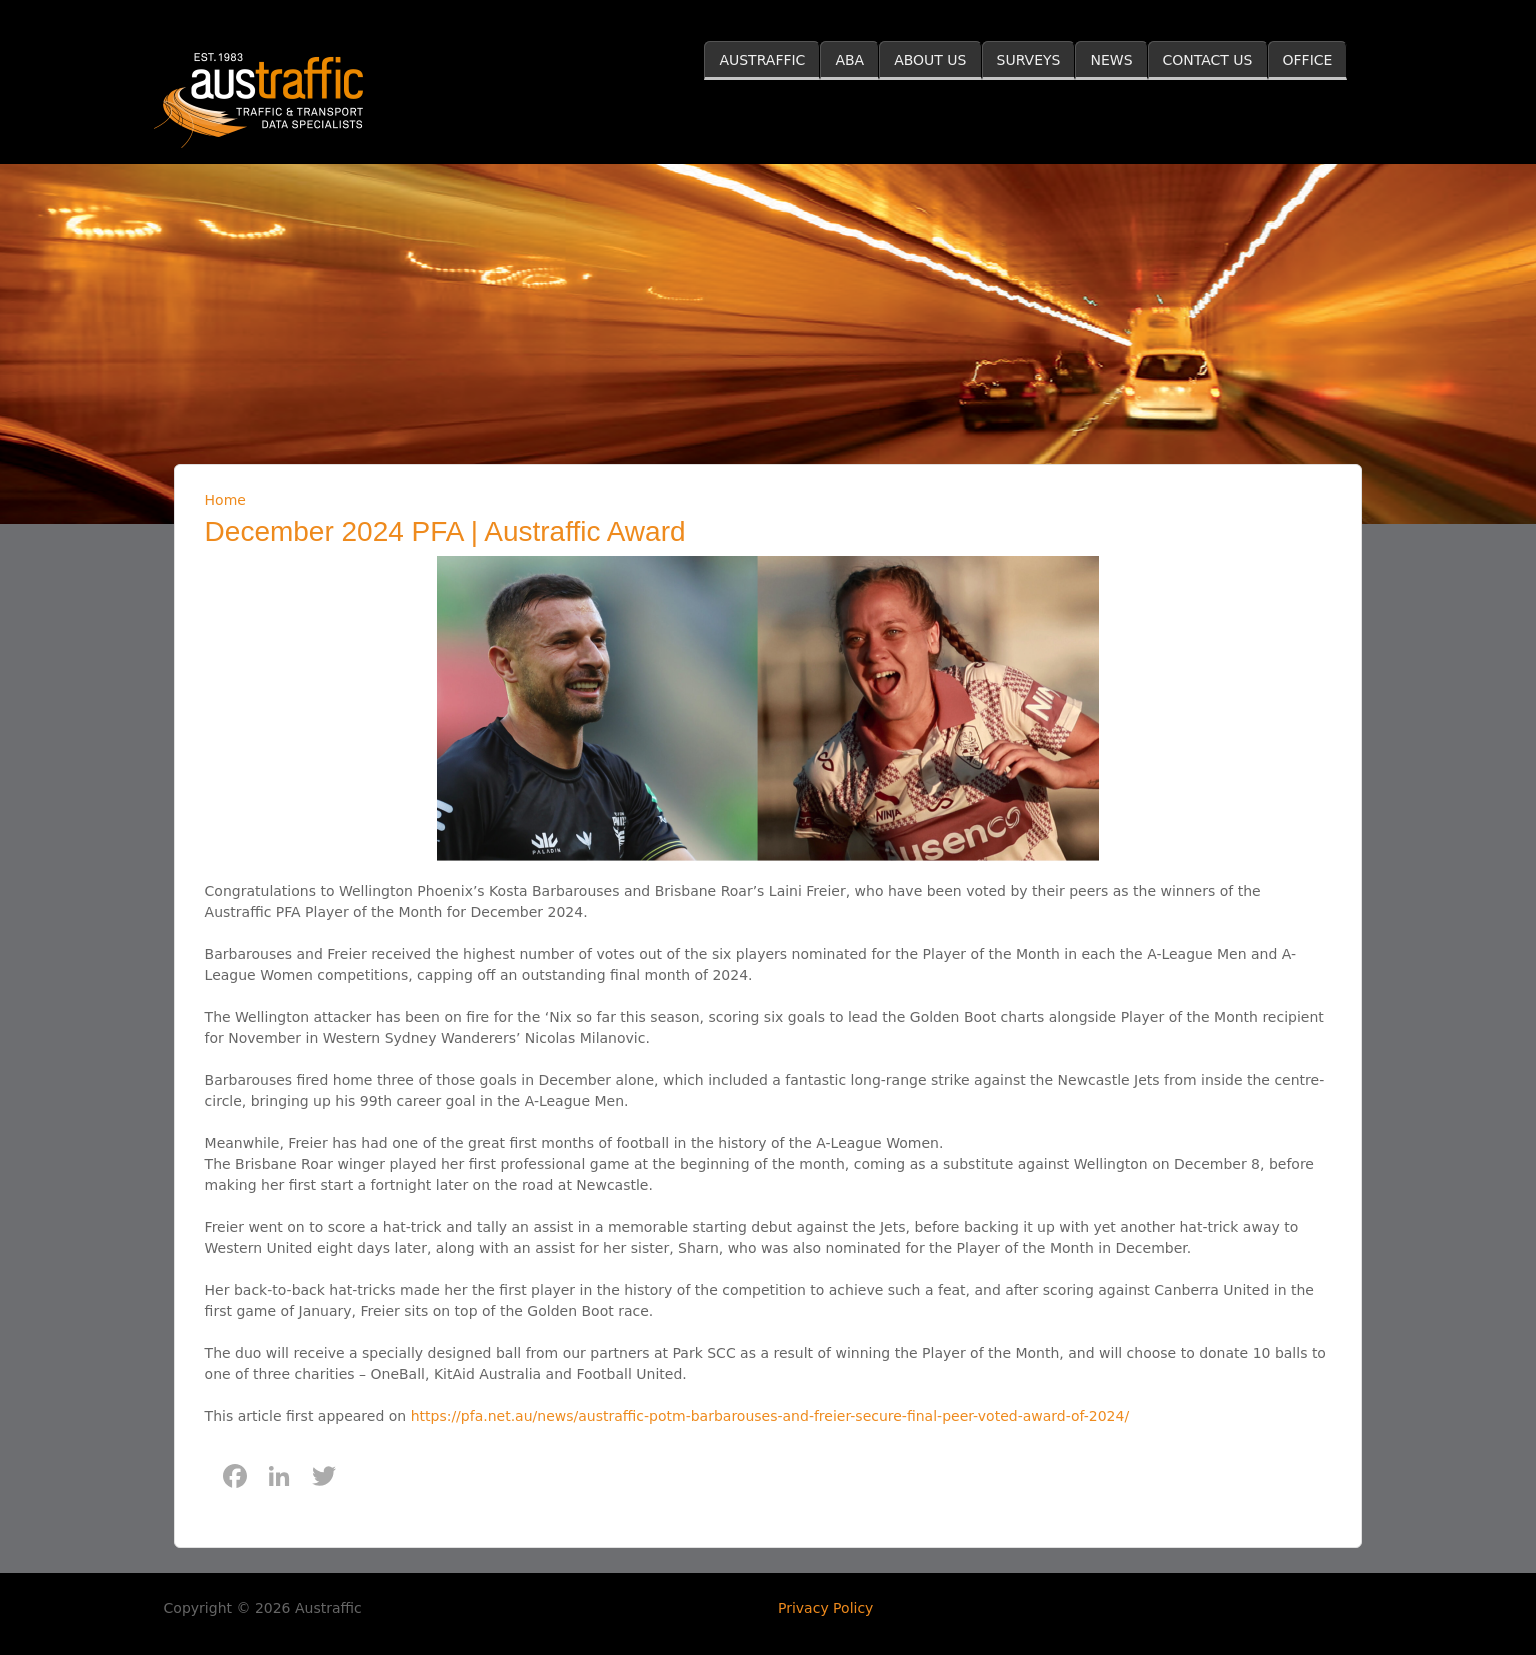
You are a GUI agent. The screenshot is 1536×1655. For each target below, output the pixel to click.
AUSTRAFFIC (762, 60)
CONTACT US (1208, 60)
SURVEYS (1029, 60)
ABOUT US (930, 60)
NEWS (1111, 60)
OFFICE (1308, 60)
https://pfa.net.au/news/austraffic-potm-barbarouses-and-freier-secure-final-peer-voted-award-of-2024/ (770, 1416)
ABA (849, 60)
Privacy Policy (825, 1608)
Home (225, 500)
